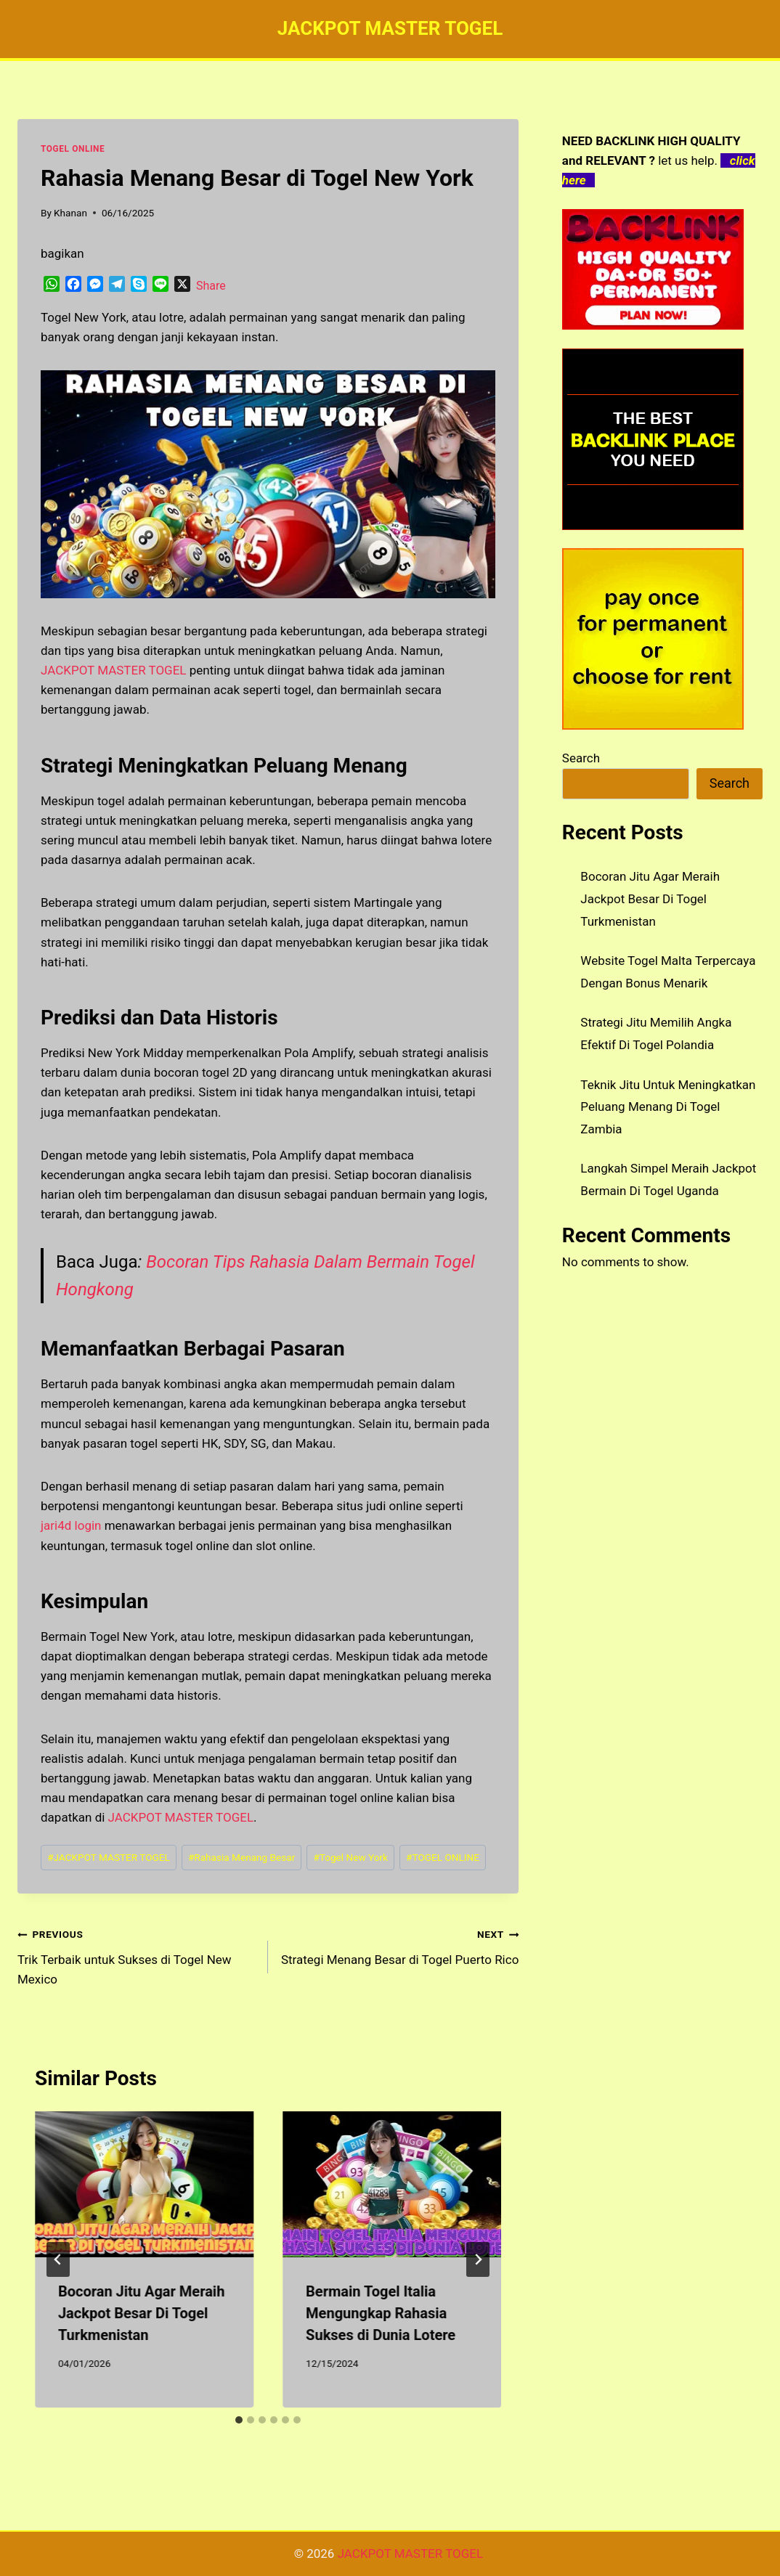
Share (211, 286)
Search (581, 758)
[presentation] (144, 2184)
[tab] (239, 2420)
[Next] (477, 2259)
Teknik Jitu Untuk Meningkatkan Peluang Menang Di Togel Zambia (667, 1106)
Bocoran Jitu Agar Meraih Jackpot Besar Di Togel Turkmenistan (141, 2313)
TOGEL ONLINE (73, 149)
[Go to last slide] (58, 2259)
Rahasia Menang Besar (241, 1857)
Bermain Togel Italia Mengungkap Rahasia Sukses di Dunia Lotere (380, 2313)
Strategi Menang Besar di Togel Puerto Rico (399, 1945)
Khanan (70, 213)
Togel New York (350, 1857)
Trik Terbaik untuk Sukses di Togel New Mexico (136, 1955)
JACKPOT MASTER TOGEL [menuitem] (114, 670)
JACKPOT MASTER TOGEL (181, 1817)
